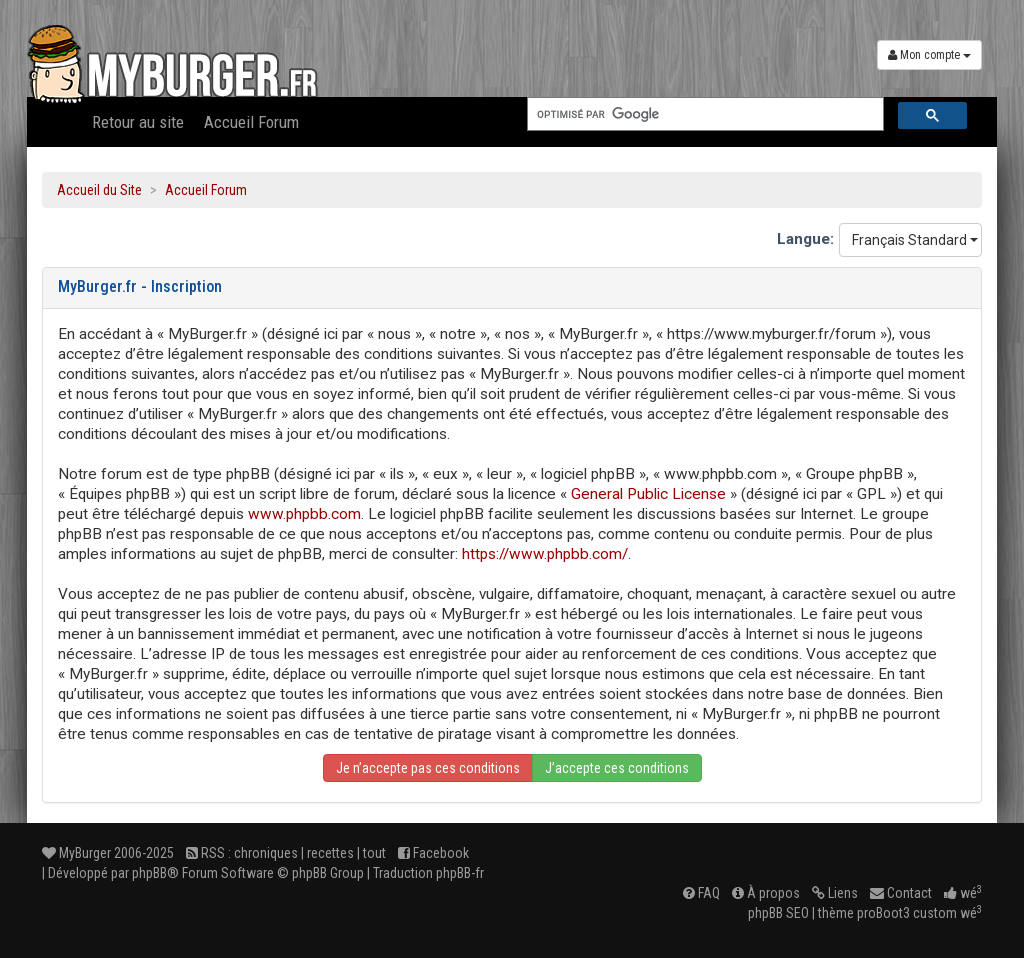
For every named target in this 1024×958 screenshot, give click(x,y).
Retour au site (138, 122)
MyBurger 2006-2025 (108, 853)
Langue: (805, 239)
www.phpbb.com (304, 514)
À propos (766, 893)
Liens (835, 893)
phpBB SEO (778, 913)
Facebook (433, 853)
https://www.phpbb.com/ (545, 554)
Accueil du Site (99, 190)
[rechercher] (703, 114)
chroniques (266, 853)
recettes (330, 853)
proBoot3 (883, 913)
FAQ (701, 893)
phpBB (149, 873)
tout (374, 853)
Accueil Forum (251, 122)
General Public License (648, 494)
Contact (901, 893)
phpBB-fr (460, 873)
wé (963, 893)
